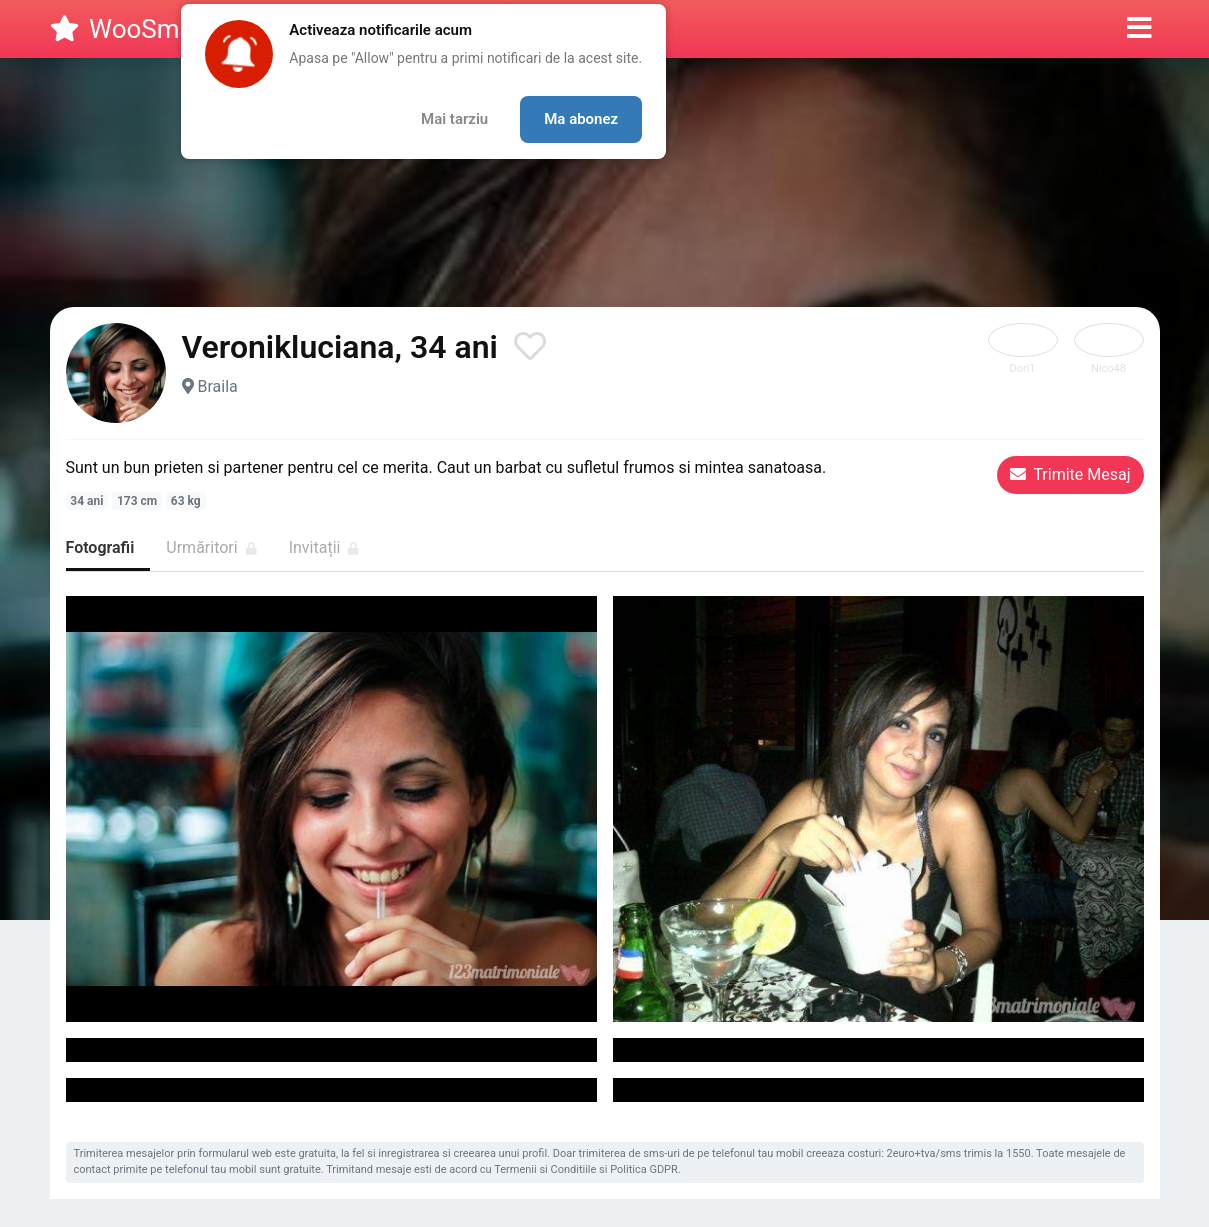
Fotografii (100, 547)
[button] (1139, 29)
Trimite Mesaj (1070, 474)
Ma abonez (581, 119)
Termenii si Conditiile (545, 1169)
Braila (217, 386)
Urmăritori (211, 547)
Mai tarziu (454, 119)
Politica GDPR (644, 1169)
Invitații (324, 547)
